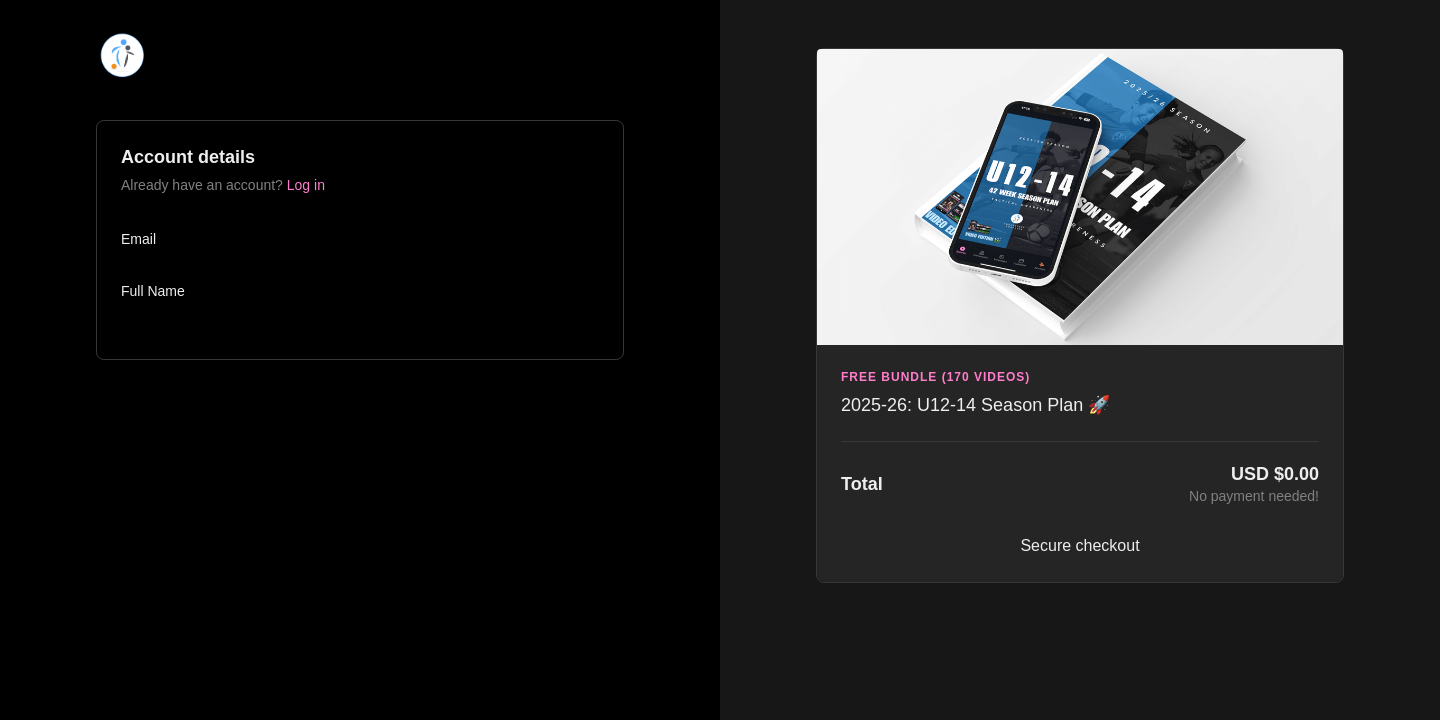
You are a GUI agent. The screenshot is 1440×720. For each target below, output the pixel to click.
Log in (306, 185)
